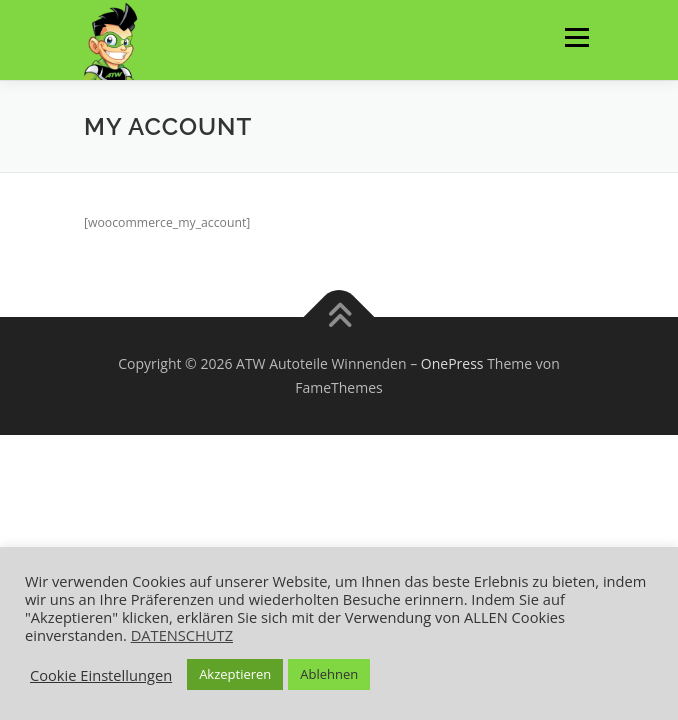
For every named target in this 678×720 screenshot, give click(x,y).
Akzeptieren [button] (235, 674)
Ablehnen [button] (329, 674)
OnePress (452, 363)
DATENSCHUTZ (182, 635)
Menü (575, 37)
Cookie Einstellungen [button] (101, 675)
